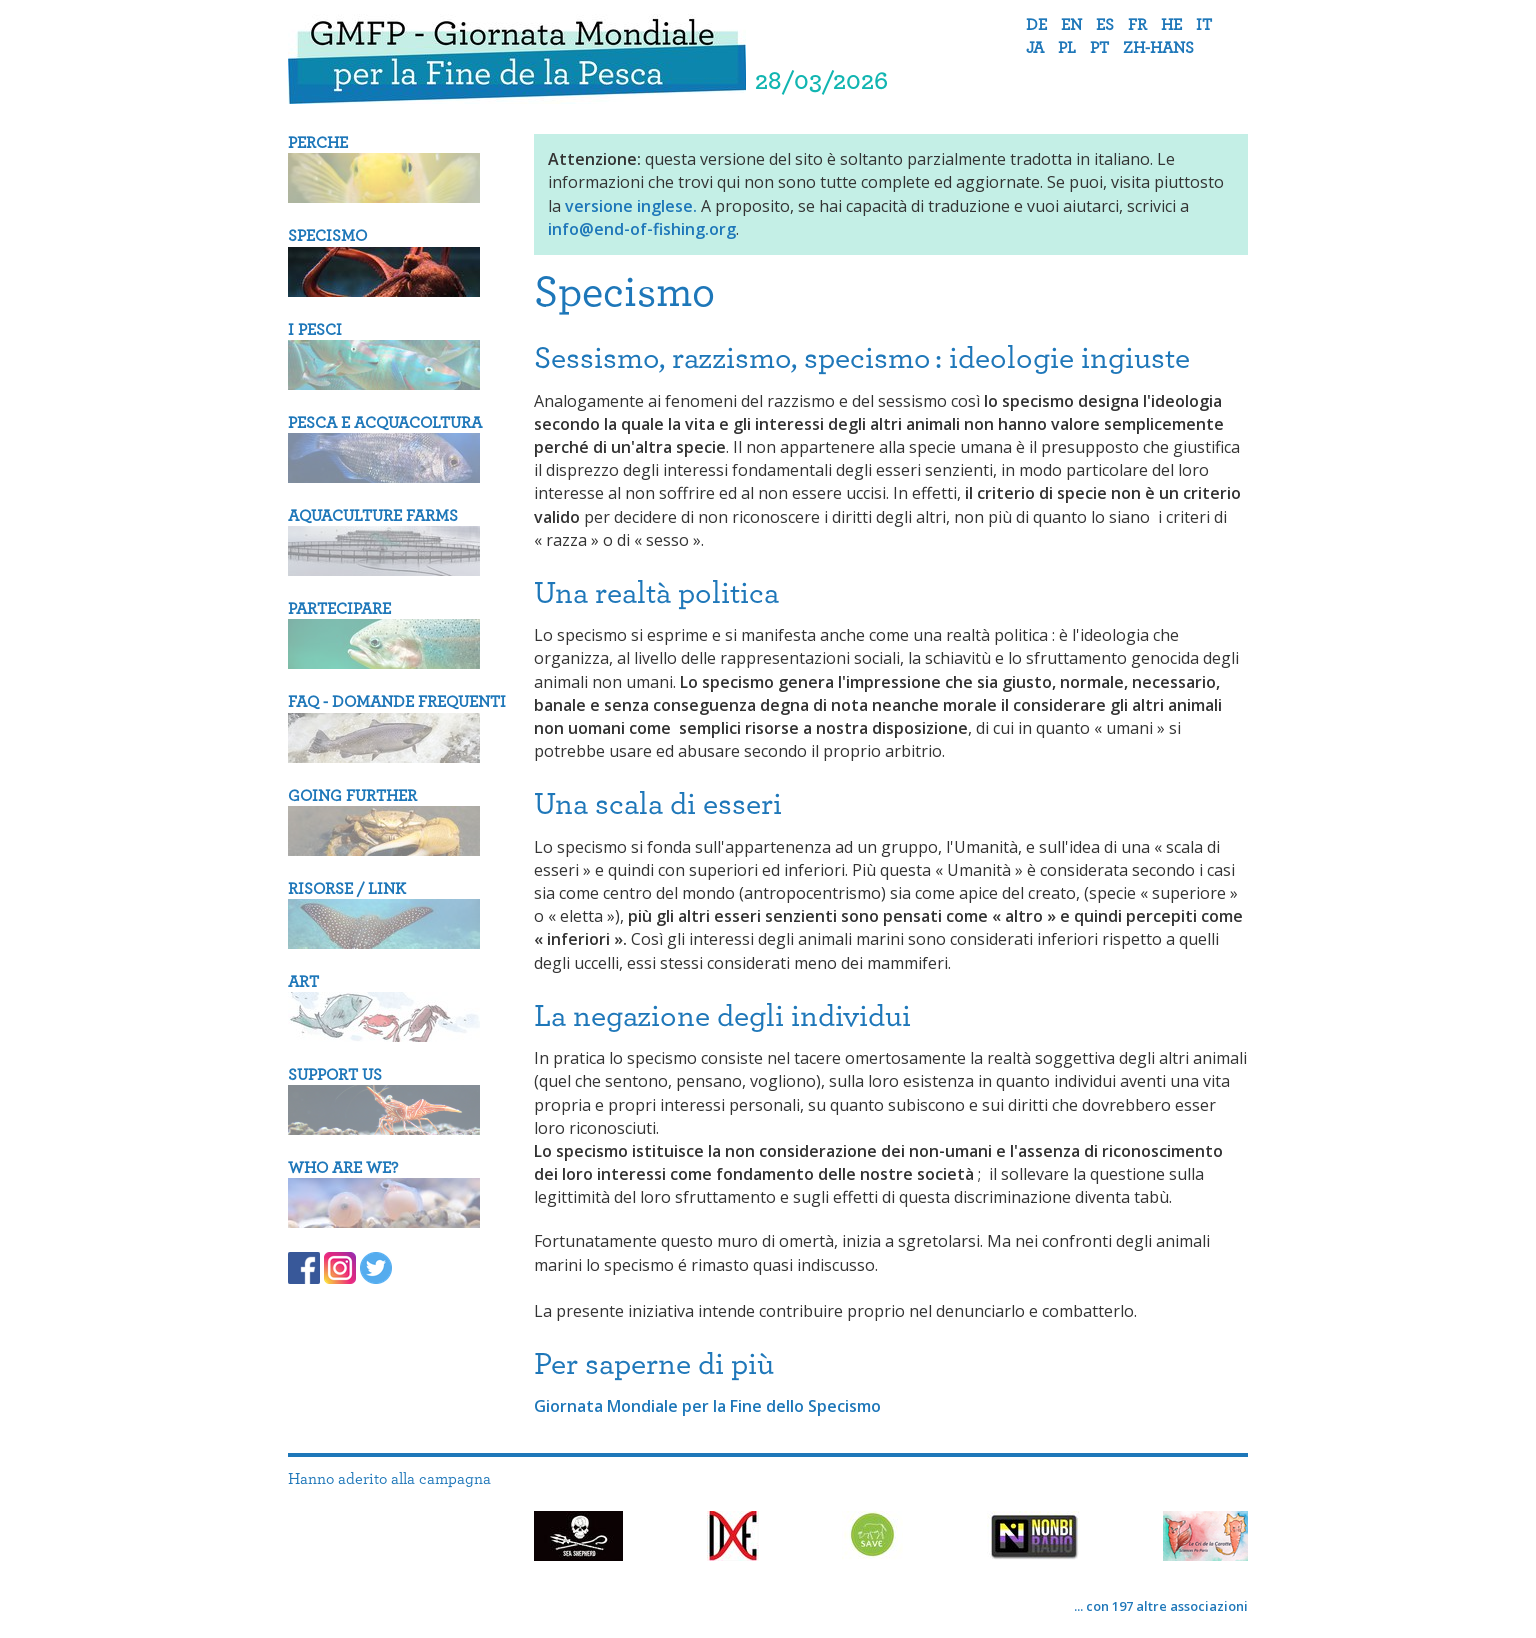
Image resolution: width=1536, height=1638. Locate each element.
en (1071, 25)
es (1105, 25)
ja (1035, 48)
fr (1137, 25)
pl (1067, 48)
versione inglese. (631, 206)
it (1204, 25)
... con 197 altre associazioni (1161, 1606)
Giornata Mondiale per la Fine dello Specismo (707, 1406)
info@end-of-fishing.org (642, 229)
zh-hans (1158, 48)
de (1036, 25)
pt (1099, 48)
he (1171, 25)
